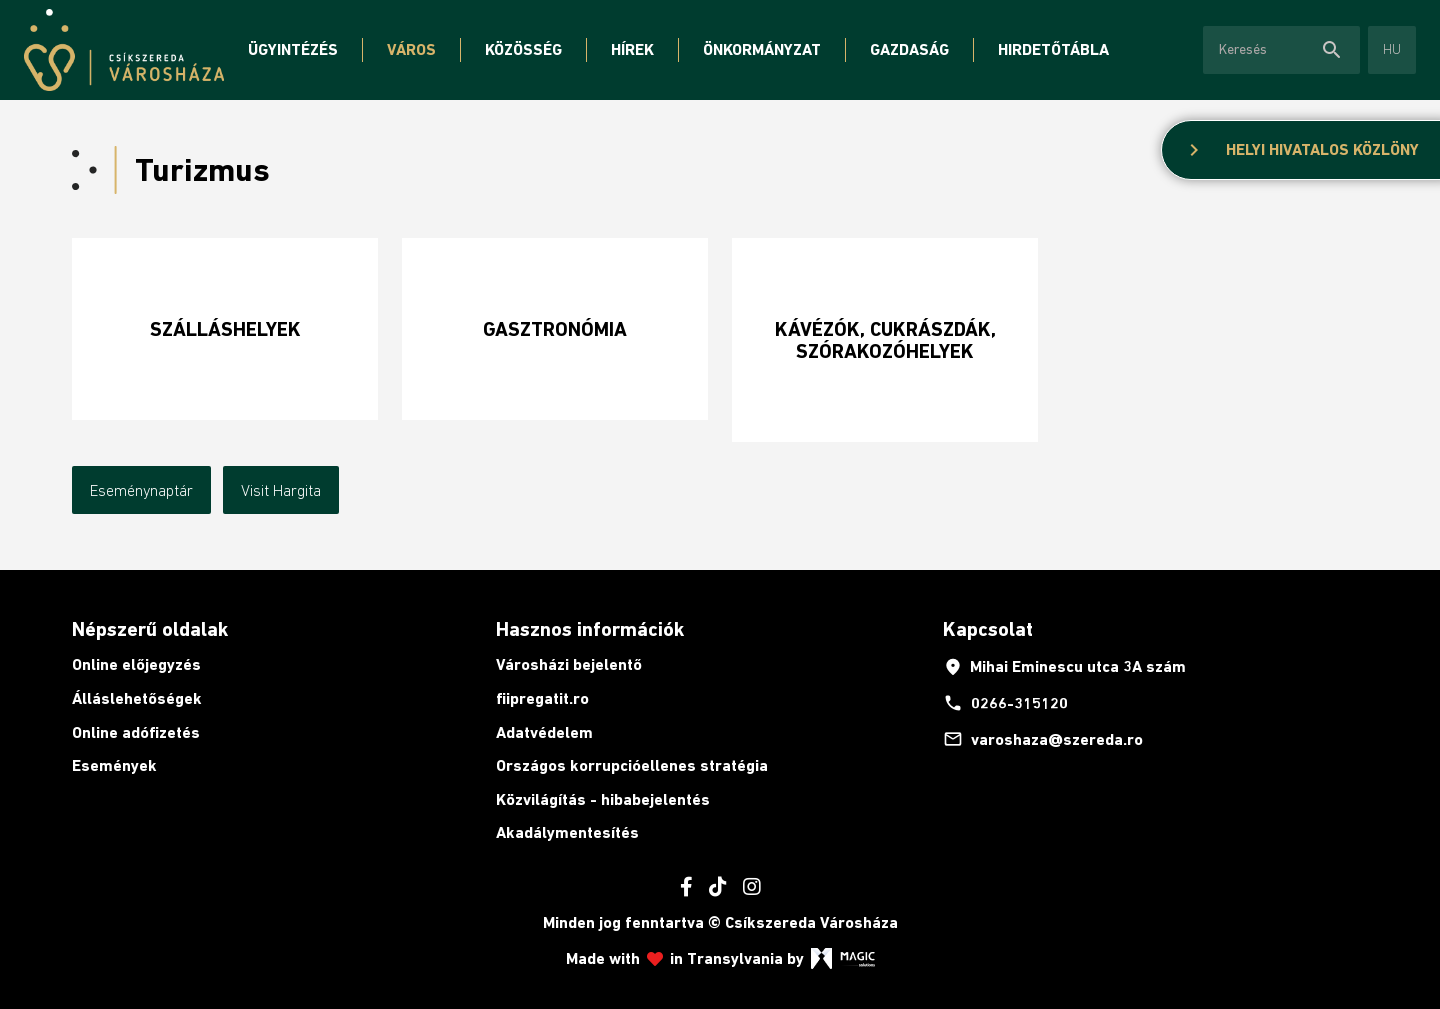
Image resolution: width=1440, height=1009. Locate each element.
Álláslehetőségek (137, 698)
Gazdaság (909, 49)
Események (114, 765)
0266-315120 (1005, 703)
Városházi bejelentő (569, 664)
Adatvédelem (544, 732)
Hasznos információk (590, 629)
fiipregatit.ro (542, 698)
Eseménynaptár (141, 490)
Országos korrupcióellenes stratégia (632, 765)
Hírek (632, 49)
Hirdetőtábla (1053, 49)
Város (411, 49)
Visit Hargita (281, 490)
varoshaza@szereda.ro (1043, 739)
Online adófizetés (136, 732)
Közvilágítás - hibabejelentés (603, 799)
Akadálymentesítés (567, 832)
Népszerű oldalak (150, 629)
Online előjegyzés (136, 664)
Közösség (523, 49)
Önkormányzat (762, 49)
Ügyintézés (293, 49)
